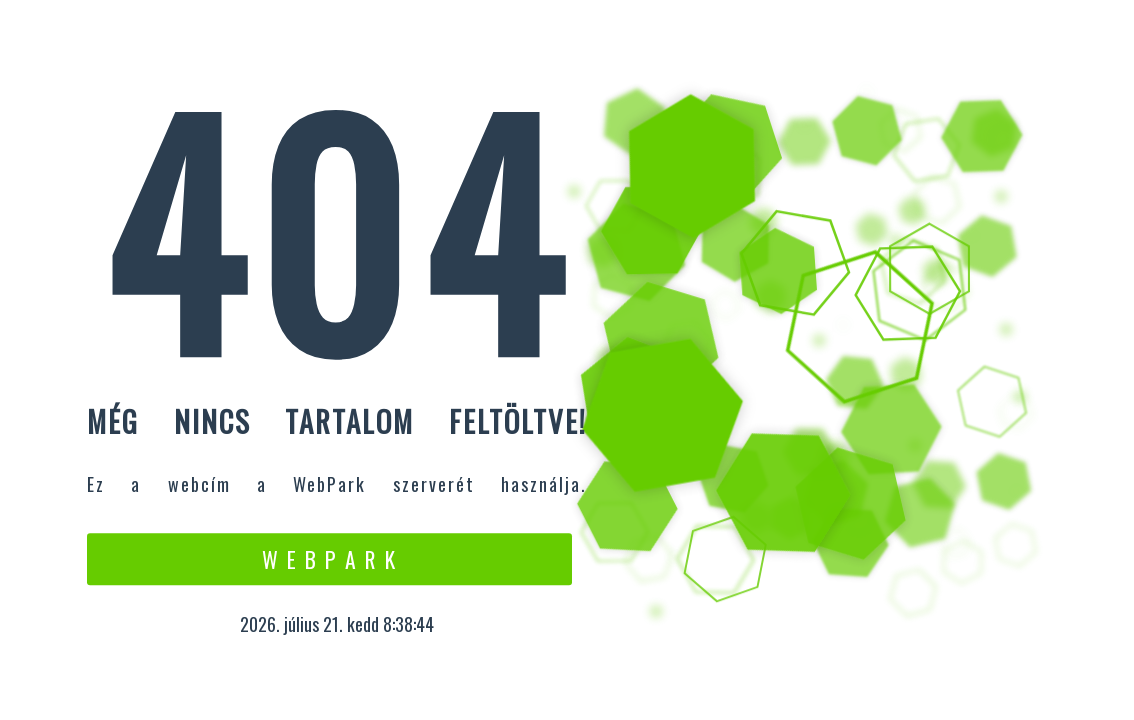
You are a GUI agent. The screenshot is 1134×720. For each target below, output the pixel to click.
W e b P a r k (329, 559)
